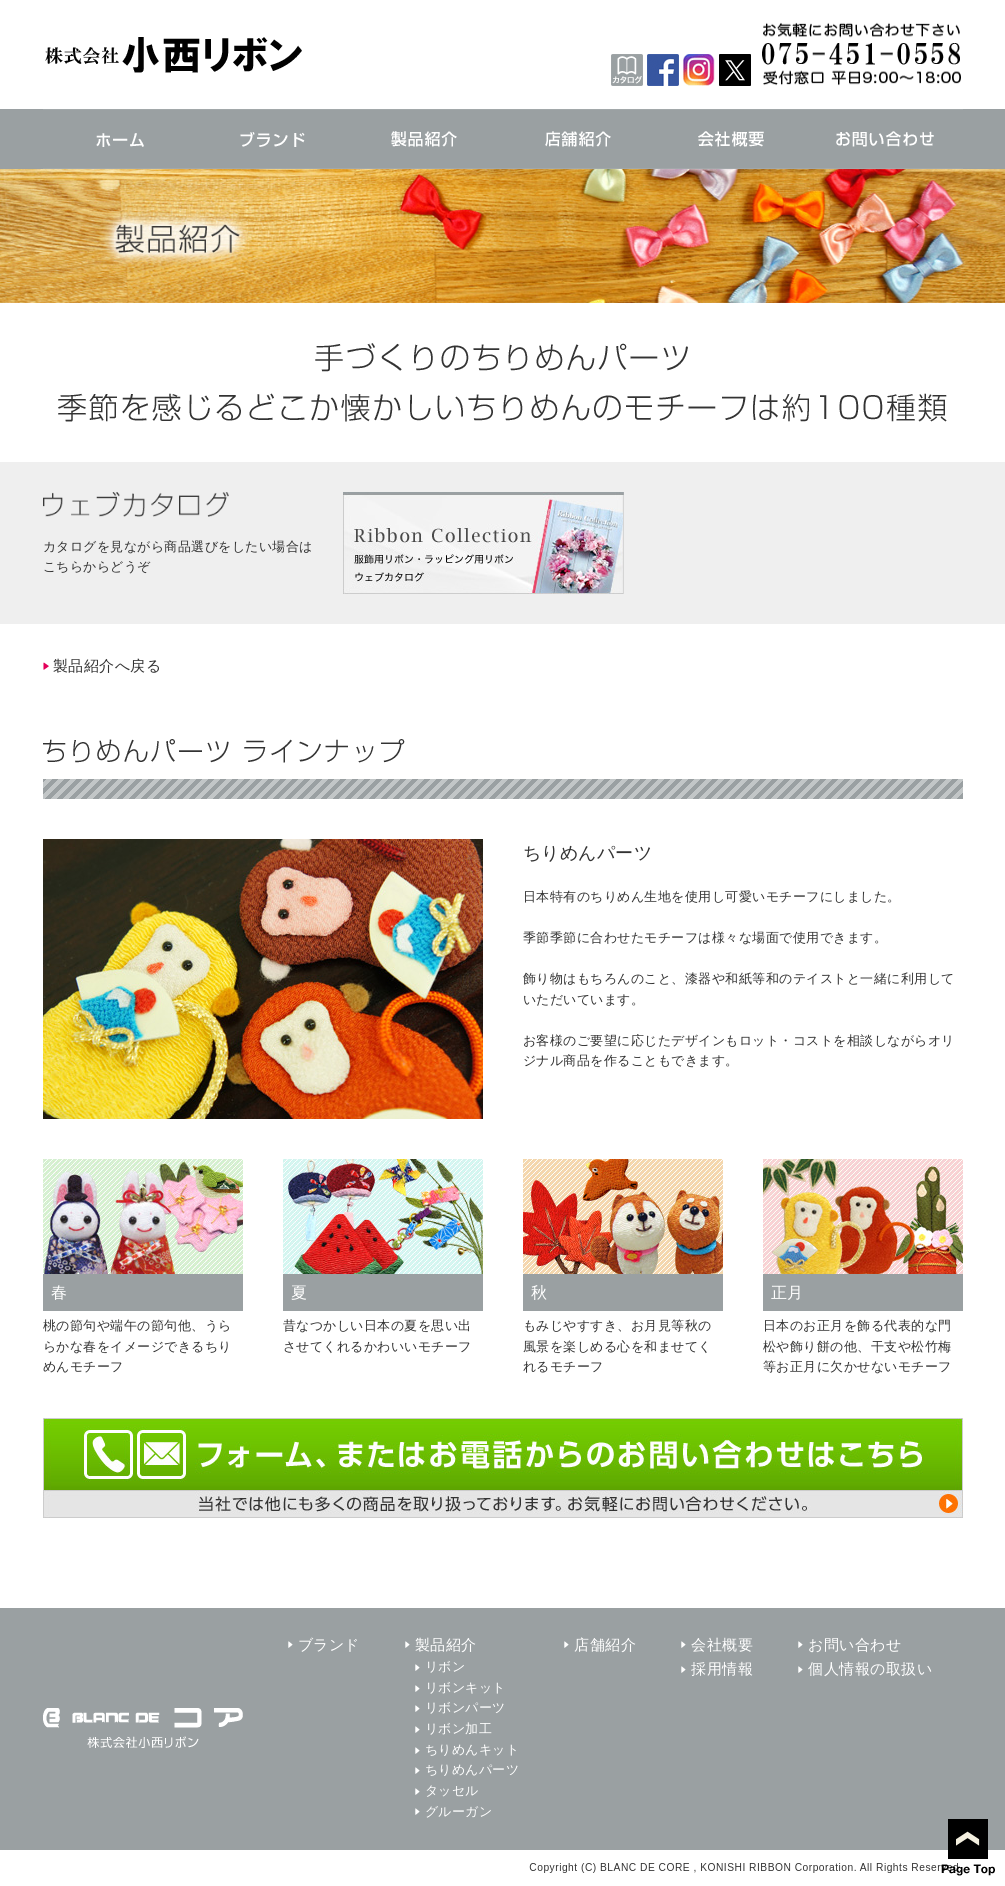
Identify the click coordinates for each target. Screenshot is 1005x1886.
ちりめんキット (472, 1749)
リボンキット (465, 1687)
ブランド (329, 1644)
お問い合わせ (854, 1644)
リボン (445, 1666)
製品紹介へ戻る (107, 665)
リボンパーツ (465, 1707)
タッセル (452, 1790)
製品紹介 (446, 1644)
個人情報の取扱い (870, 1668)
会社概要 (722, 1644)
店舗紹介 (605, 1644)
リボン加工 (459, 1728)
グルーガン (459, 1811)
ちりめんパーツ (472, 1769)
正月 (787, 1292)
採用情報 (722, 1668)
